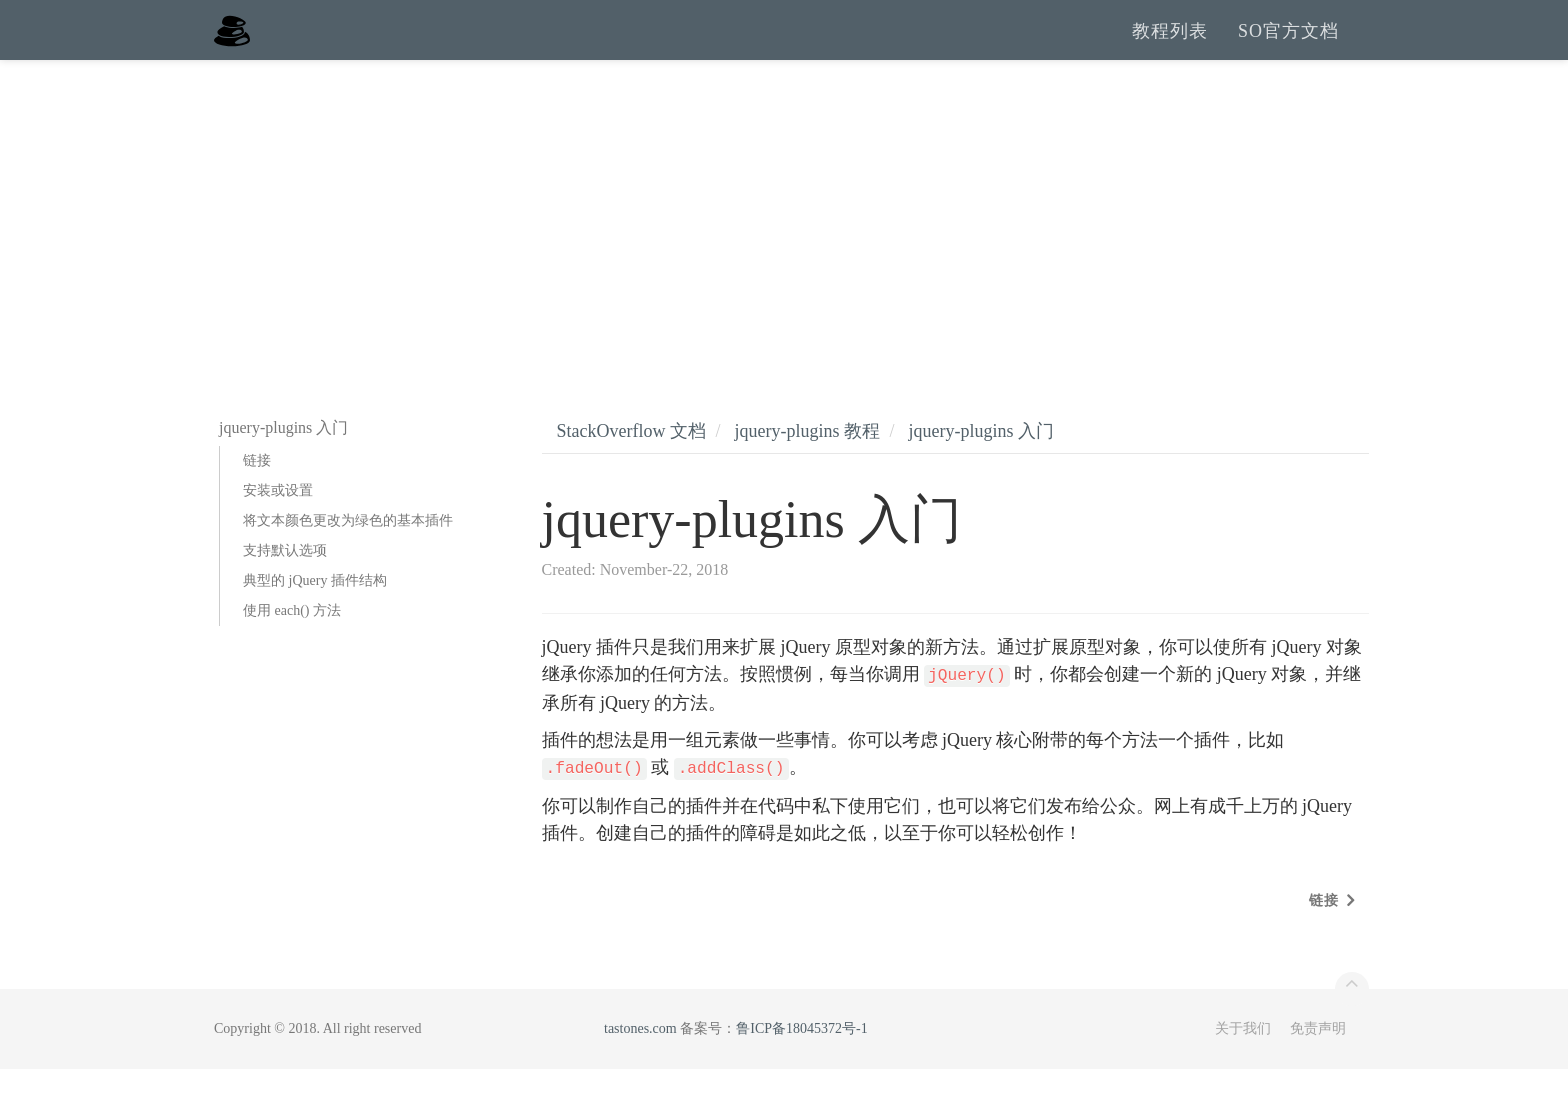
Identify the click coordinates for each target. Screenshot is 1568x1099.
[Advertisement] (784, 240)
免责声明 (1318, 1058)
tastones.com (640, 1058)
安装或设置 (278, 520)
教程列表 (1170, 45)
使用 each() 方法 (292, 640)
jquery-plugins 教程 (807, 461)
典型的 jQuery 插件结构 (315, 610)
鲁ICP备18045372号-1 (801, 1058)
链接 (257, 490)
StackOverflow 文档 (631, 461)
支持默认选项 (285, 580)
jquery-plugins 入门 (982, 461)
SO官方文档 (1288, 45)
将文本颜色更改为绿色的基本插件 (348, 550)
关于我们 (1243, 1058)
